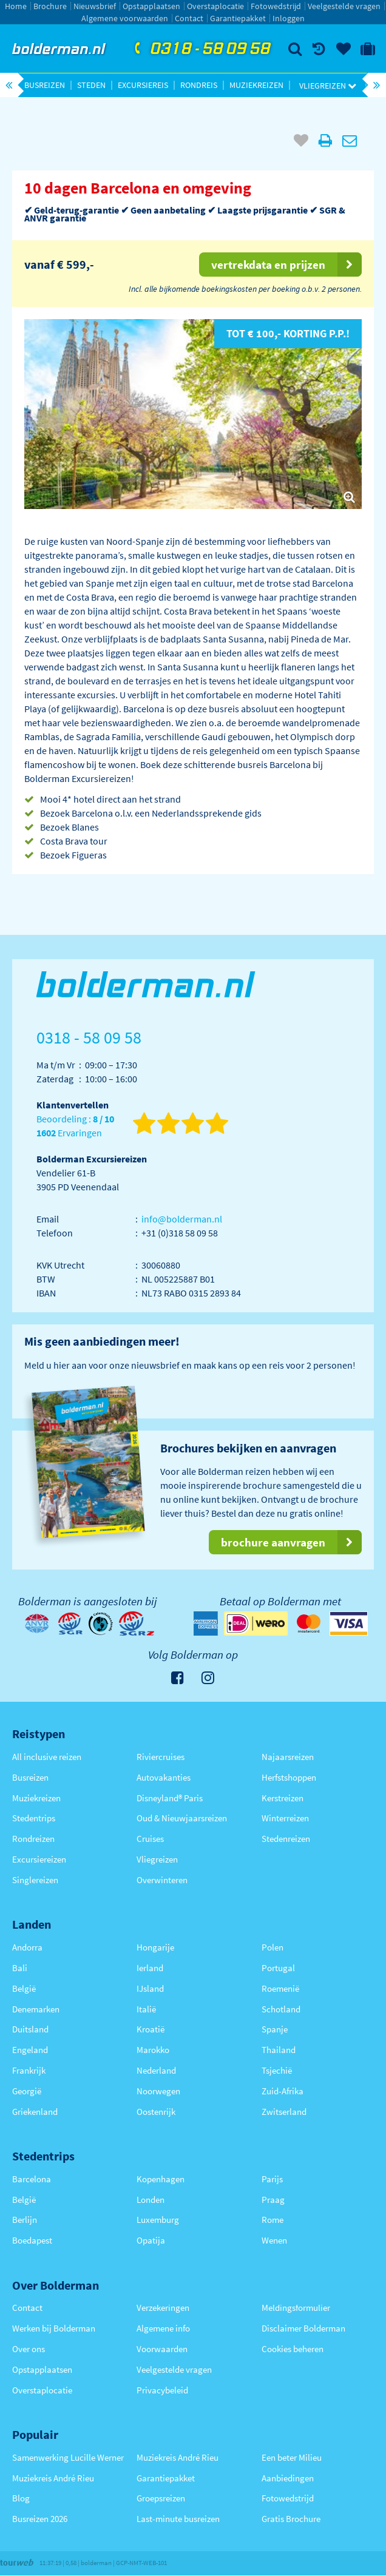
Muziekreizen (256, 84)
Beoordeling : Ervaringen (75, 1126)
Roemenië (280, 1988)
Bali (19, 1968)
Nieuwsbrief (94, 6)
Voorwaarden (162, 2349)
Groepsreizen (161, 2498)
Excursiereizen (39, 1859)
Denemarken (35, 2009)
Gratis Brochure (291, 2518)
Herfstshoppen (289, 1777)
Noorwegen (158, 2091)
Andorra (27, 1947)
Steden (91, 84)
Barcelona (31, 2179)
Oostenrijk (156, 2111)
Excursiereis (143, 84)
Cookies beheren (292, 2349)
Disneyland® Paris (170, 1798)
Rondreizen (33, 1838)
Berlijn (24, 2219)
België (24, 1988)
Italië (146, 2009)
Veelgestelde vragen (344, 6)
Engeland (30, 2049)
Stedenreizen (286, 1838)
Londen (150, 2199)
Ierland (150, 1968)
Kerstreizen (282, 1798)
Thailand (279, 2049)
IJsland (150, 1988)
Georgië (26, 2091)
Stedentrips (33, 1818)
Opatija (151, 2240)
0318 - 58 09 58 (201, 49)
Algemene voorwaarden (124, 18)
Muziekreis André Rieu (53, 2478)
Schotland (281, 2009)
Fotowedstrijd (276, 6)
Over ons (28, 2349)
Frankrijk (29, 2070)
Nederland (156, 2070)
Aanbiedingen (288, 2478)
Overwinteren (162, 1880)
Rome (272, 2219)
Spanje (275, 2029)
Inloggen (289, 18)
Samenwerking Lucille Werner (68, 2457)
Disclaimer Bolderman (303, 2328)
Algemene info (163, 2328)
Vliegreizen (327, 85)
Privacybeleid (162, 2390)
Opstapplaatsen (151, 6)
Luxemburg (158, 2219)
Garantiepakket (238, 18)
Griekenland (35, 2111)
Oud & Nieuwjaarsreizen (182, 1818)
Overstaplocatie (215, 6)
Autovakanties (164, 1777)
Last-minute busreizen (178, 2518)
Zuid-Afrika (282, 2091)
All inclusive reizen (46, 1756)
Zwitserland (284, 2111)
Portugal (278, 1968)
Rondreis (198, 84)
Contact (189, 18)
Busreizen (44, 84)
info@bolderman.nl (181, 1219)
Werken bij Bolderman (53, 2328)
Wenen (274, 2240)
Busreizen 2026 (39, 2518)
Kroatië (150, 2029)
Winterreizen (285, 1818)
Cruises (150, 1838)
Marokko (153, 2049)
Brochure (50, 6)
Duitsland (30, 2029)
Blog (21, 2498)
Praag (273, 2199)
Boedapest (32, 2240)
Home (16, 6)
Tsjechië (277, 2070)
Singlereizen (35, 1880)
